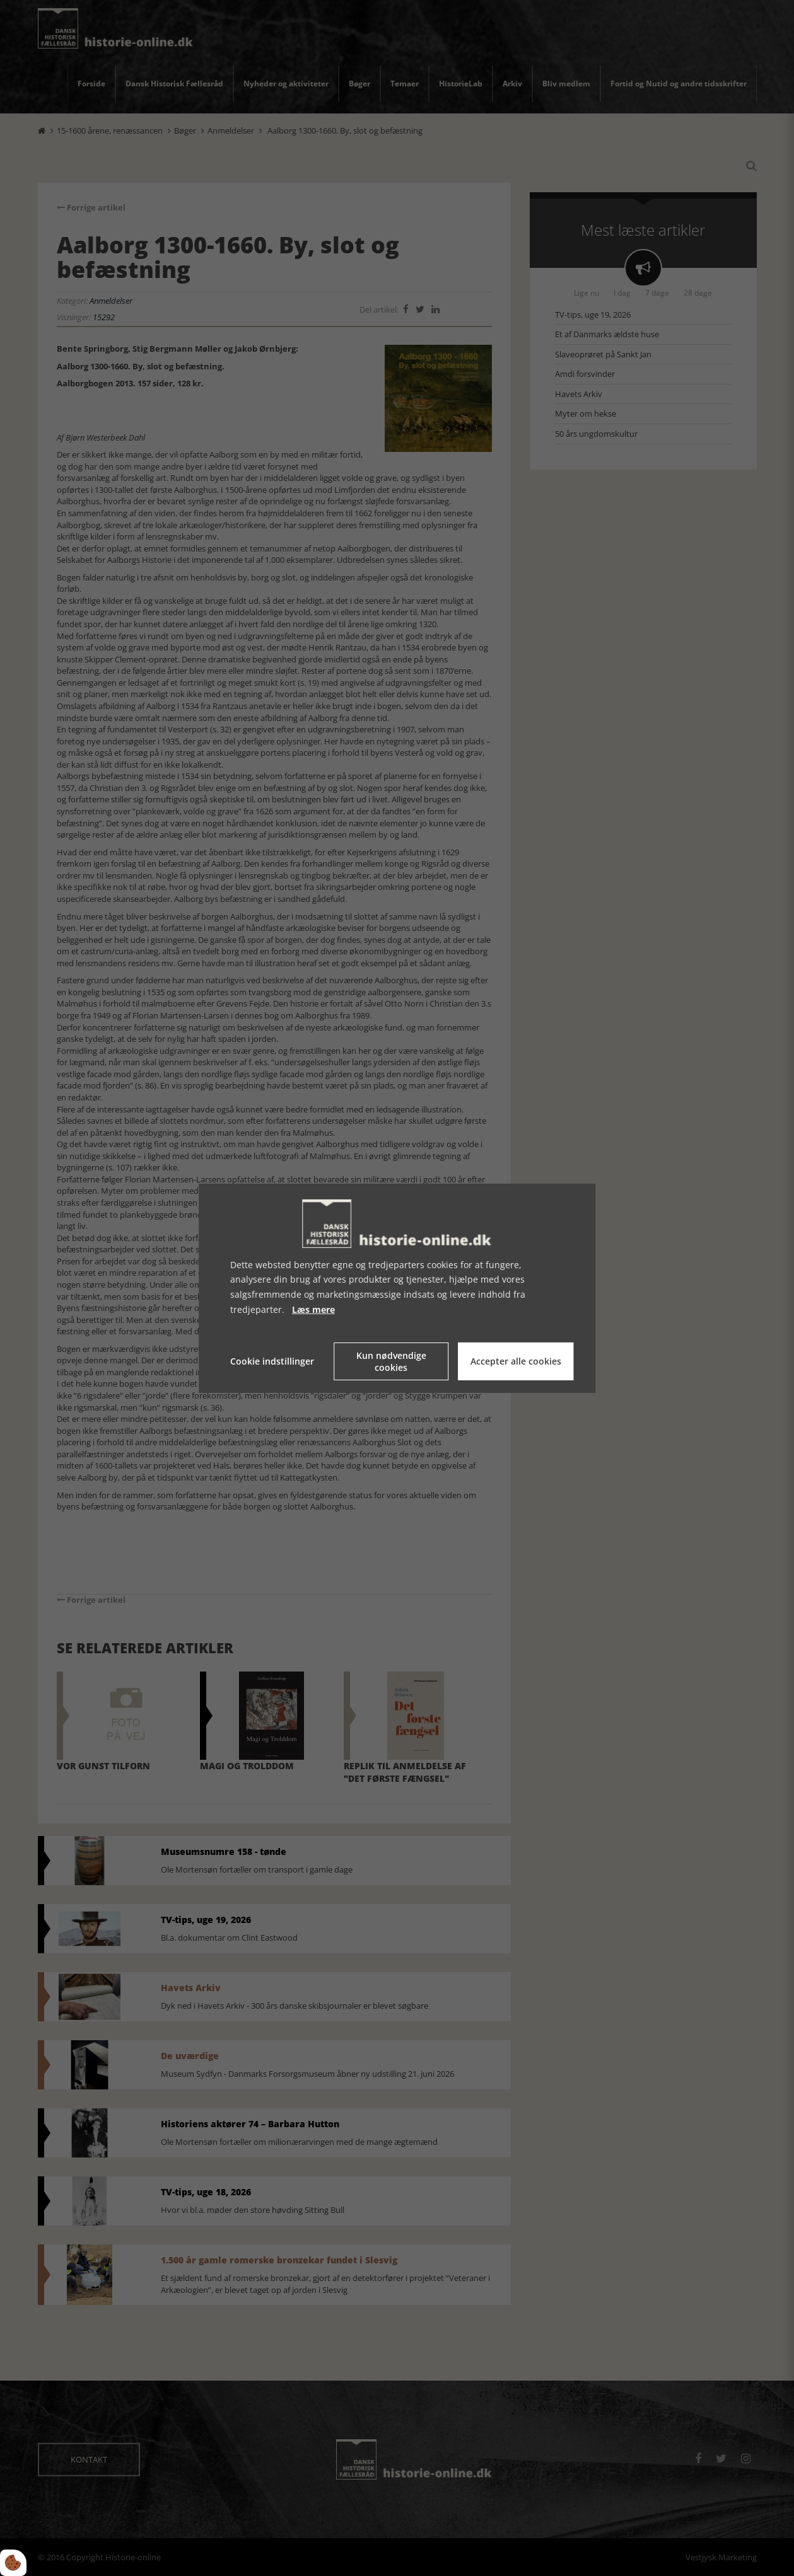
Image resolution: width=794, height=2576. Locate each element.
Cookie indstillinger (272, 1361)
